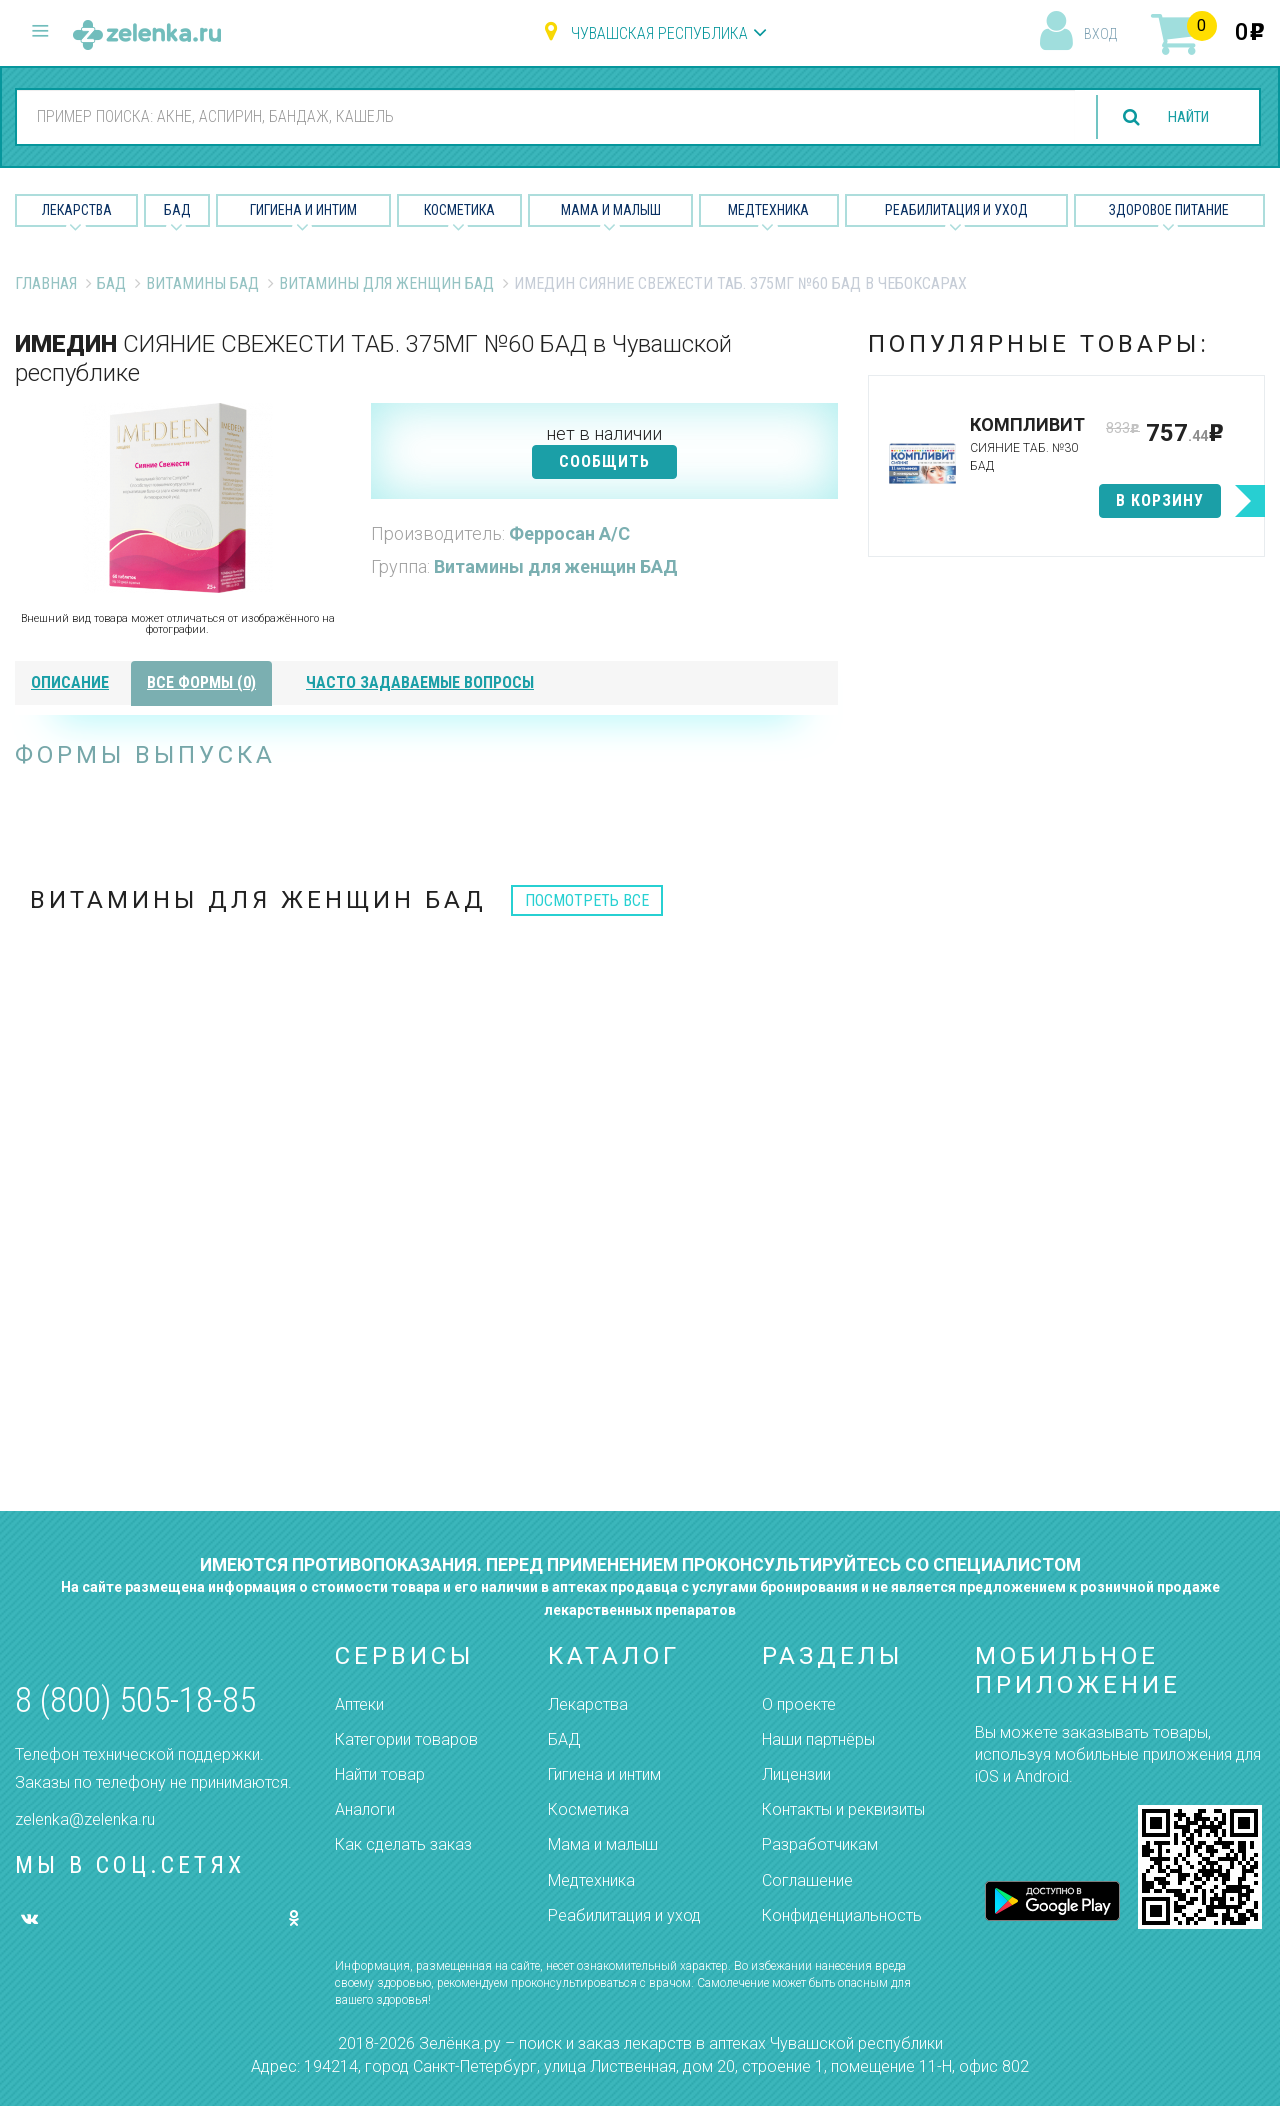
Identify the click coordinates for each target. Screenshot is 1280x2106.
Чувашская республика (659, 33)
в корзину (1160, 500)
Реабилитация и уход (956, 210)
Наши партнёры (818, 1739)
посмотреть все (587, 900)
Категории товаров (406, 1739)
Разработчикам (820, 1844)
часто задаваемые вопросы (420, 682)
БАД (177, 210)
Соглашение (807, 1880)
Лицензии (796, 1774)
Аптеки (359, 1704)
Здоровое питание (1169, 210)
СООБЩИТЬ (604, 461)
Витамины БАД (202, 283)
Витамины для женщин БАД (386, 283)
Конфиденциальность (842, 1915)
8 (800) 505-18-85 (135, 1700)
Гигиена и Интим (303, 210)
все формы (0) (201, 682)
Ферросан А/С (569, 533)
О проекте (799, 1704)
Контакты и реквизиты (843, 1809)
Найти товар (380, 1774)
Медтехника (768, 210)
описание (70, 682)
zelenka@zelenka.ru (85, 1819)
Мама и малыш (611, 210)
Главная (46, 283)
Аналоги (365, 1809)
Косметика (459, 210)
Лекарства (77, 210)
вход (1100, 34)
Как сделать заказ (403, 1844)
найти (1182, 117)
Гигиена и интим (604, 1774)
